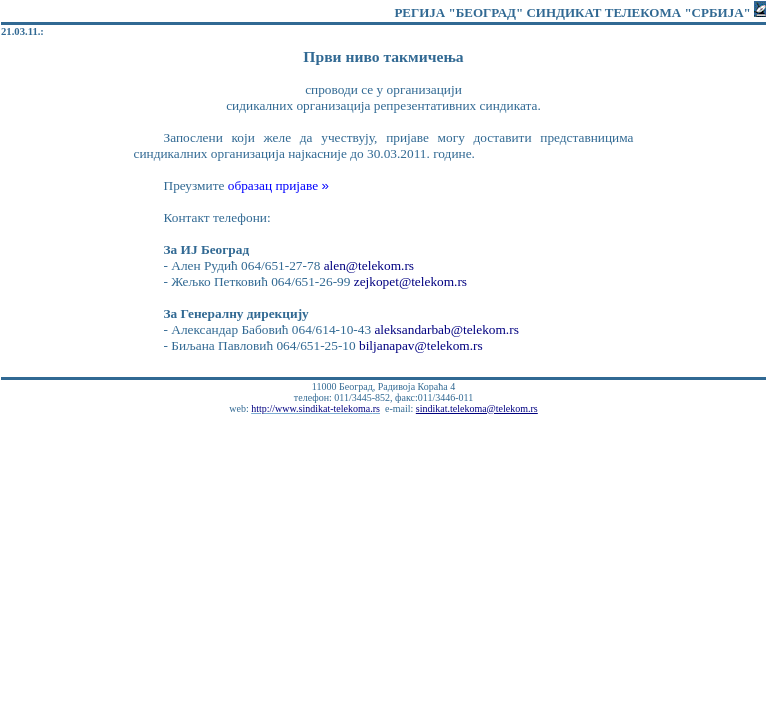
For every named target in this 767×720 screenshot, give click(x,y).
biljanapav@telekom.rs (421, 345)
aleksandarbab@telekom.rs (446, 329)
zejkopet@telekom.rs (410, 281)
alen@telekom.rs (369, 265)
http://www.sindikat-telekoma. (315, 408)
